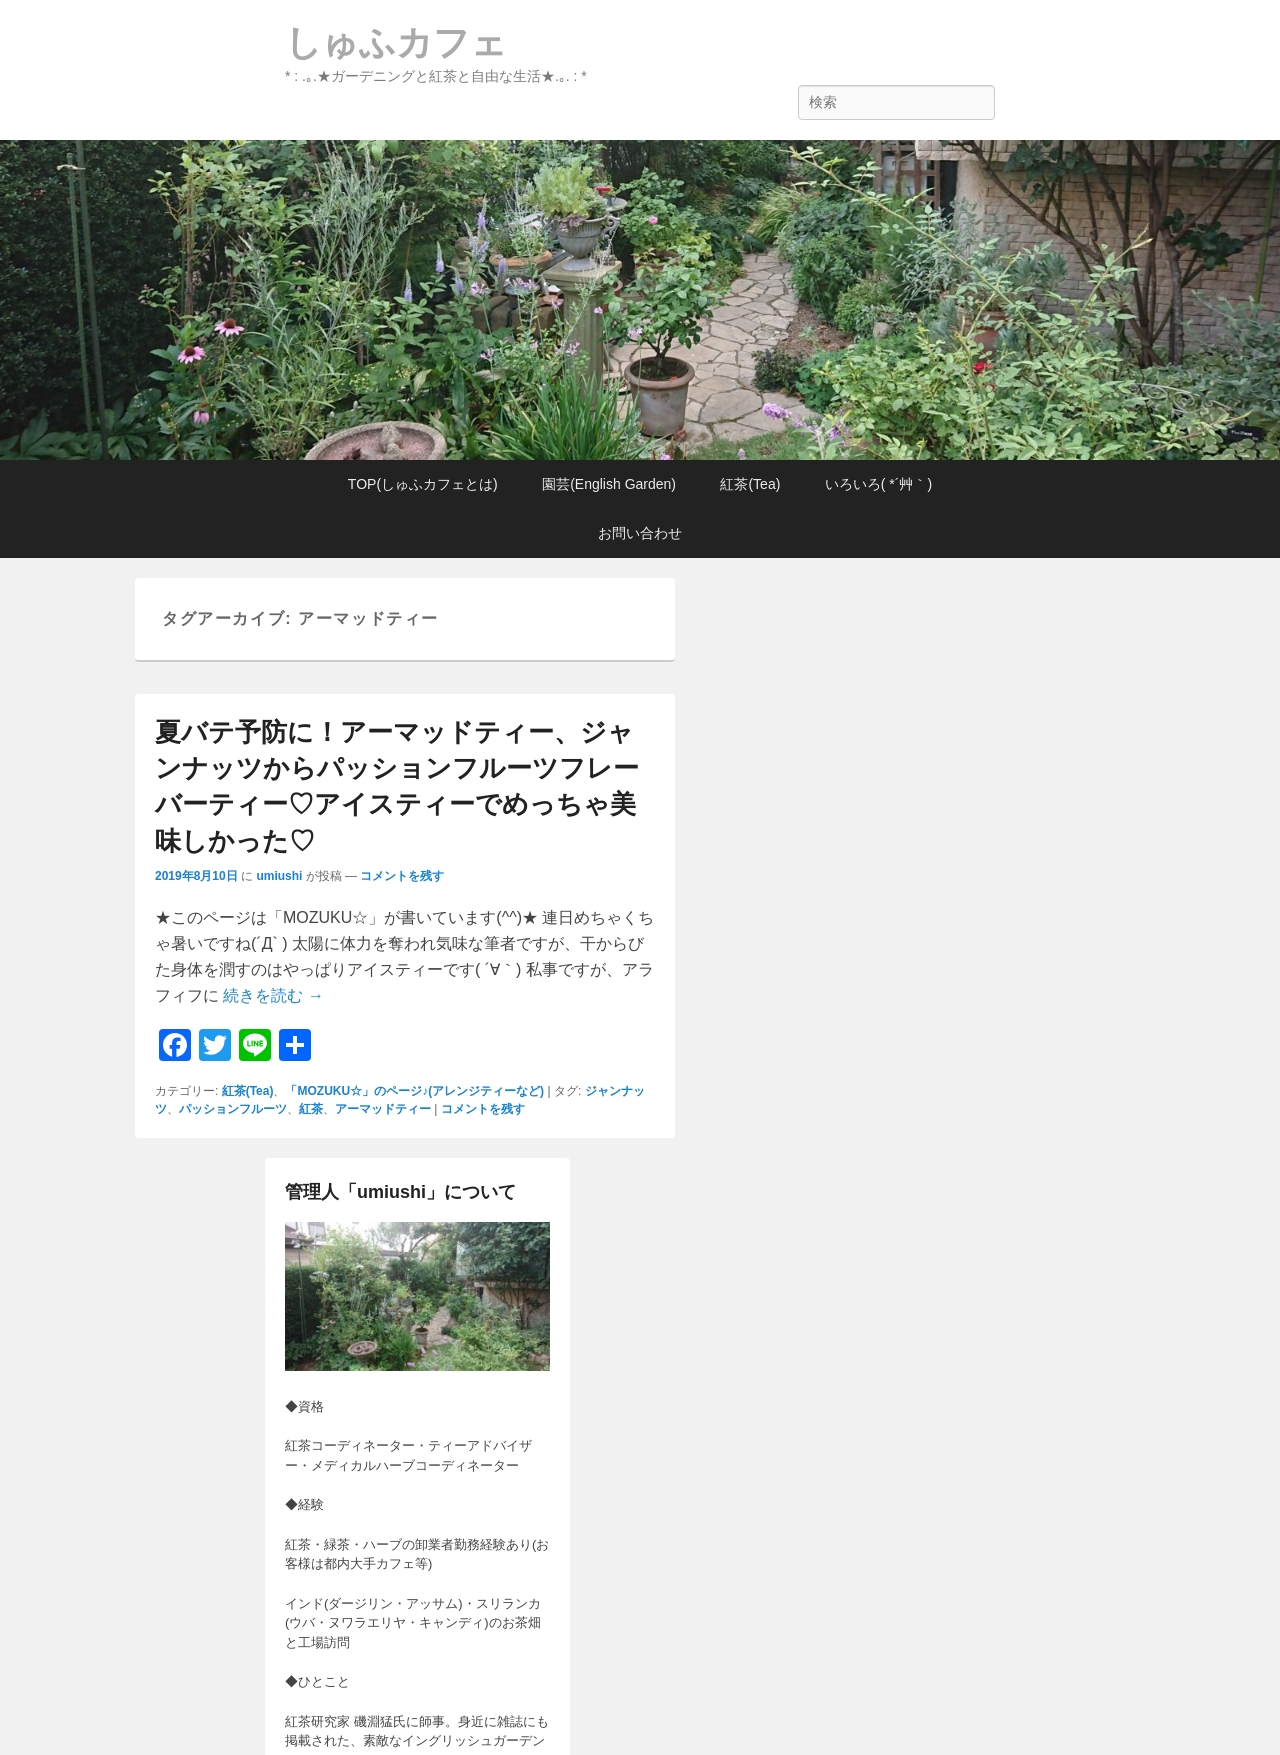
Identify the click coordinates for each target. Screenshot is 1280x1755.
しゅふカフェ (396, 42)
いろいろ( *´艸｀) (878, 484)
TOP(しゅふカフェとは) (423, 484)
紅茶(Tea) (750, 484)
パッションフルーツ (233, 1109)
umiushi (279, 876)
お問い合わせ (640, 533)
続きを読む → (273, 995)
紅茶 (311, 1109)
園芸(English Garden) (609, 484)
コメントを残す (402, 876)
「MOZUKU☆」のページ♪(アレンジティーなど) (414, 1091)
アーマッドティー (383, 1109)
